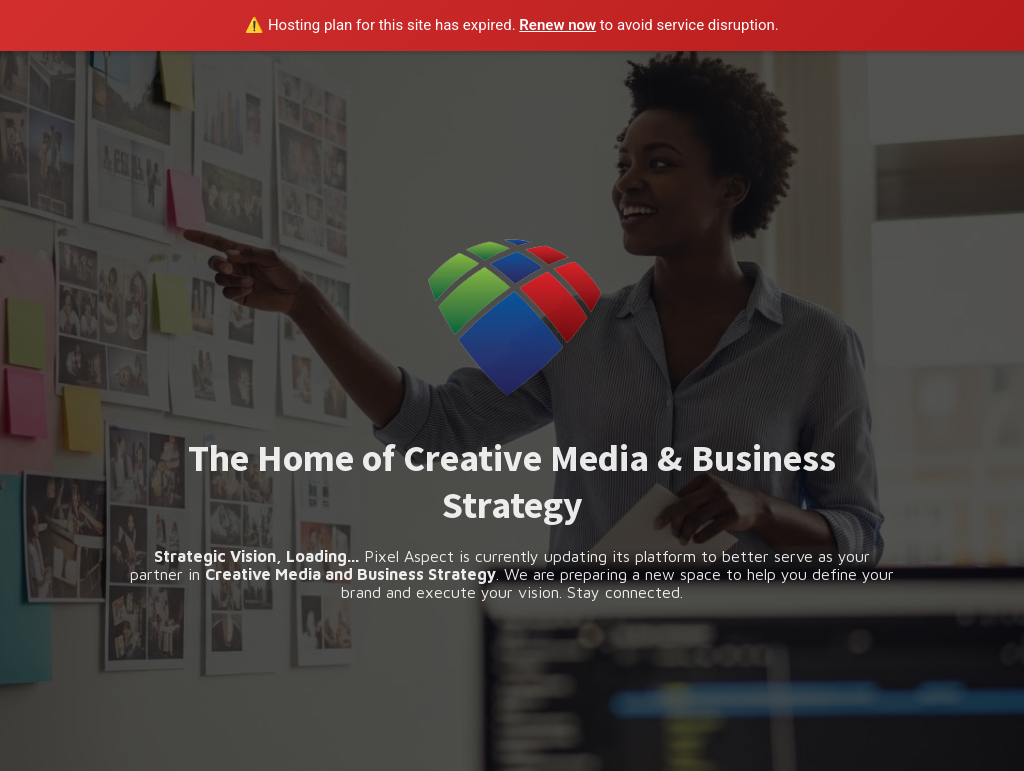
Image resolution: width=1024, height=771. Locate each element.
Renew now (557, 25)
